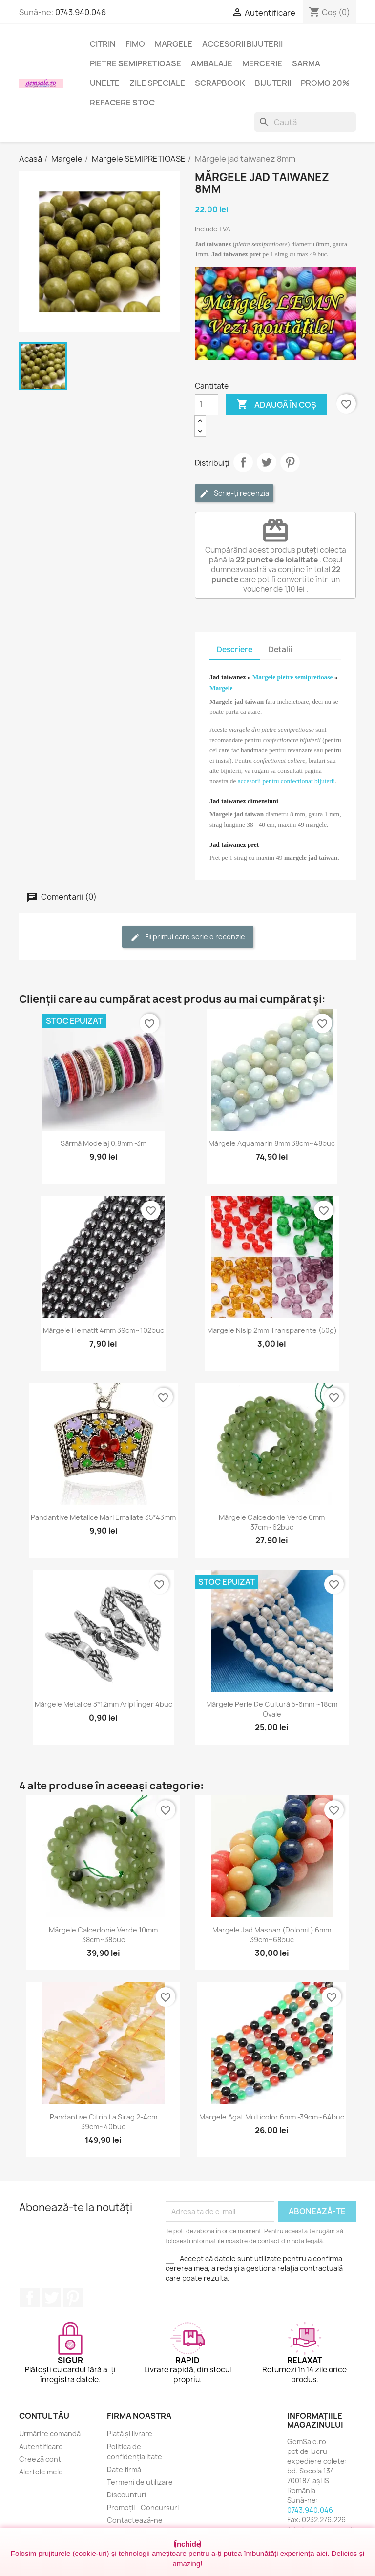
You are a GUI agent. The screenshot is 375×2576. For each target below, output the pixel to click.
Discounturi (126, 2494)
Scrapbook (220, 83)
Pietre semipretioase (135, 63)
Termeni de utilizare (140, 2482)
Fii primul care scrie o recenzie (187, 937)
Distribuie (243, 462)
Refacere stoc (122, 102)
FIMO (135, 44)
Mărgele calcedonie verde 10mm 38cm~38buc (103, 1934)
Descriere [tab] (234, 649)
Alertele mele (41, 2471)
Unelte (105, 83)
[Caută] (305, 122)
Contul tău (44, 2415)
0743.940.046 (80, 12)
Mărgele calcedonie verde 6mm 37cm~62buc (272, 1522)
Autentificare (41, 2446)
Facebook (30, 2297)
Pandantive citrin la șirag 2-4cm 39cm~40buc (103, 2121)
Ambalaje (211, 63)
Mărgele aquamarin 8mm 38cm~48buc (271, 1143)
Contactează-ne (135, 2520)
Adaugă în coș (276, 404)
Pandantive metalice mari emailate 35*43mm (103, 1517)
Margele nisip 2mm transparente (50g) (272, 1330)
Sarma (306, 63)
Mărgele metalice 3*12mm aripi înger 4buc (103, 1704)
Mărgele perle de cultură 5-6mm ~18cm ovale (271, 1709)
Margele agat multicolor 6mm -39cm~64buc (271, 2116)
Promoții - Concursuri (143, 2507)
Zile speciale (157, 83)
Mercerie (262, 63)
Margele (173, 44)
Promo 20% (325, 83)
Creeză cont (40, 2459)
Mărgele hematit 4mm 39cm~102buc (103, 1330)
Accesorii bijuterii (242, 44)
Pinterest (290, 462)
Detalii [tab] (280, 649)
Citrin (103, 44)
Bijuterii (273, 83)
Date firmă (124, 2469)
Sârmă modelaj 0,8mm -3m (103, 1143)
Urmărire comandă (50, 2433)
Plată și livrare (129, 2433)
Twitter (51, 2297)
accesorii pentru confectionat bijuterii (286, 781)
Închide (188, 2544)
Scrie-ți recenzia (234, 493)
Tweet (266, 462)
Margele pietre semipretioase (292, 677)
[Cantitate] (206, 404)
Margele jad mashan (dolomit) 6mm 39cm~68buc (271, 1934)
